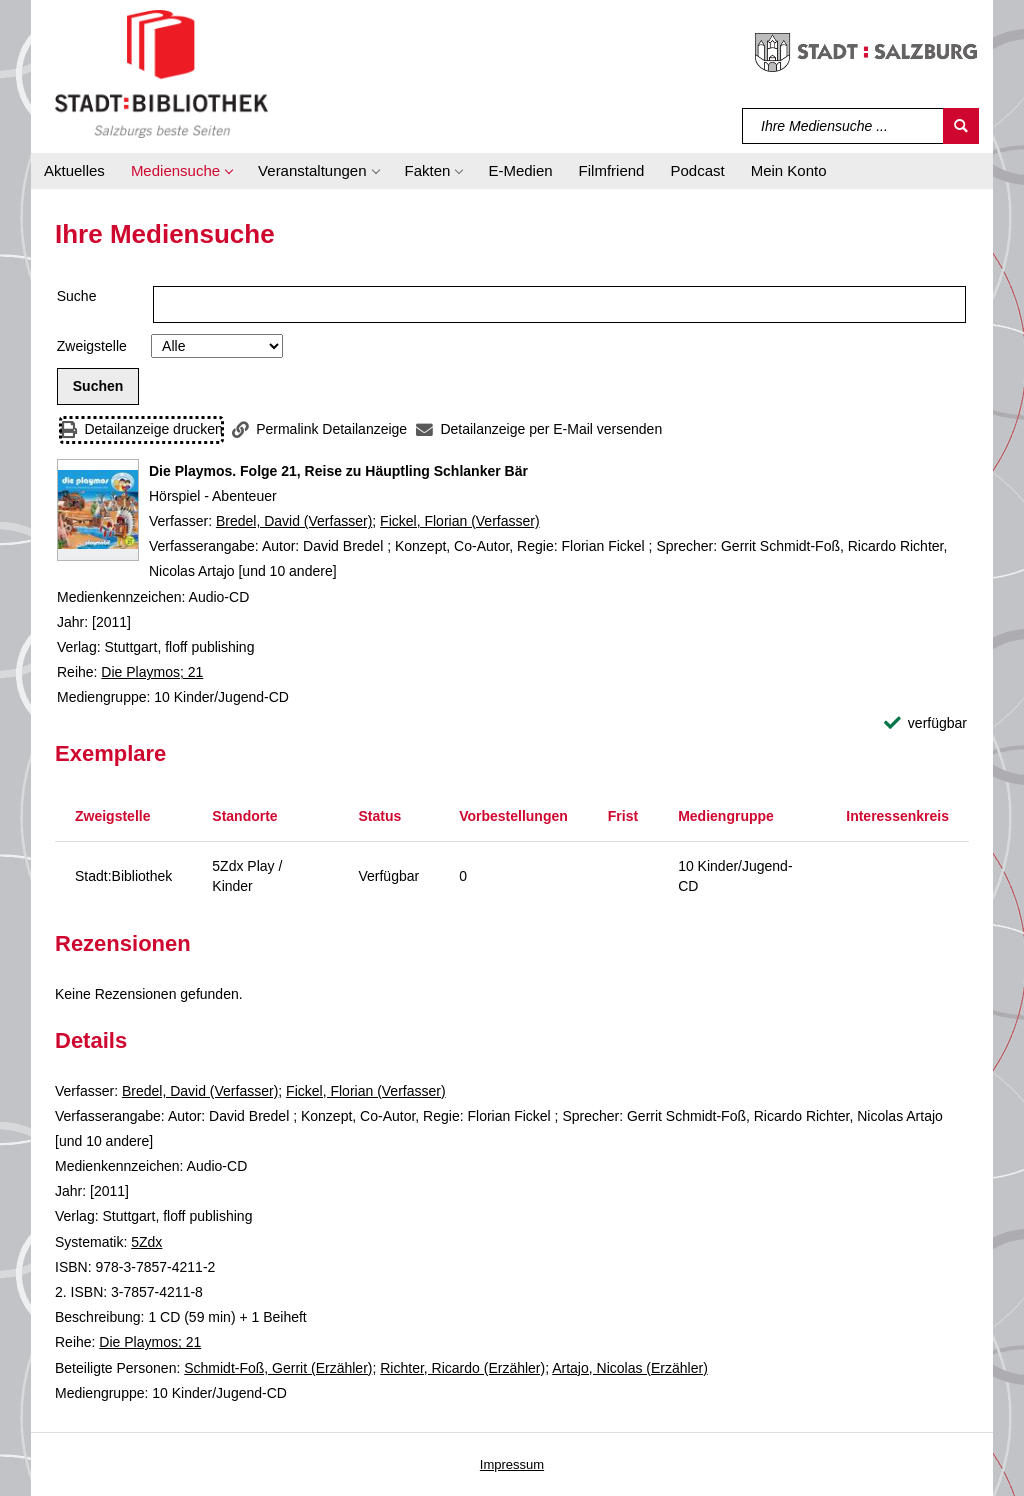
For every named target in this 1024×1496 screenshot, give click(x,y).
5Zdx (146, 1242)
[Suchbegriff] (843, 126)
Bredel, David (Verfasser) (294, 521)
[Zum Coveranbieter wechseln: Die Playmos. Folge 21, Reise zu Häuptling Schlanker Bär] (98, 510)
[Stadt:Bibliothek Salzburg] (161, 73)
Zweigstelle (92, 346)
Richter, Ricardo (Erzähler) (462, 1368)
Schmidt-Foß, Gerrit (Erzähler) (278, 1368)
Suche (77, 296)
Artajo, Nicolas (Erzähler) (630, 1368)
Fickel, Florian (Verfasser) (459, 521)
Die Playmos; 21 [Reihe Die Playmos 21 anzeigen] (152, 672)
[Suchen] (961, 126)
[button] (181, 171)
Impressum (512, 1464)
